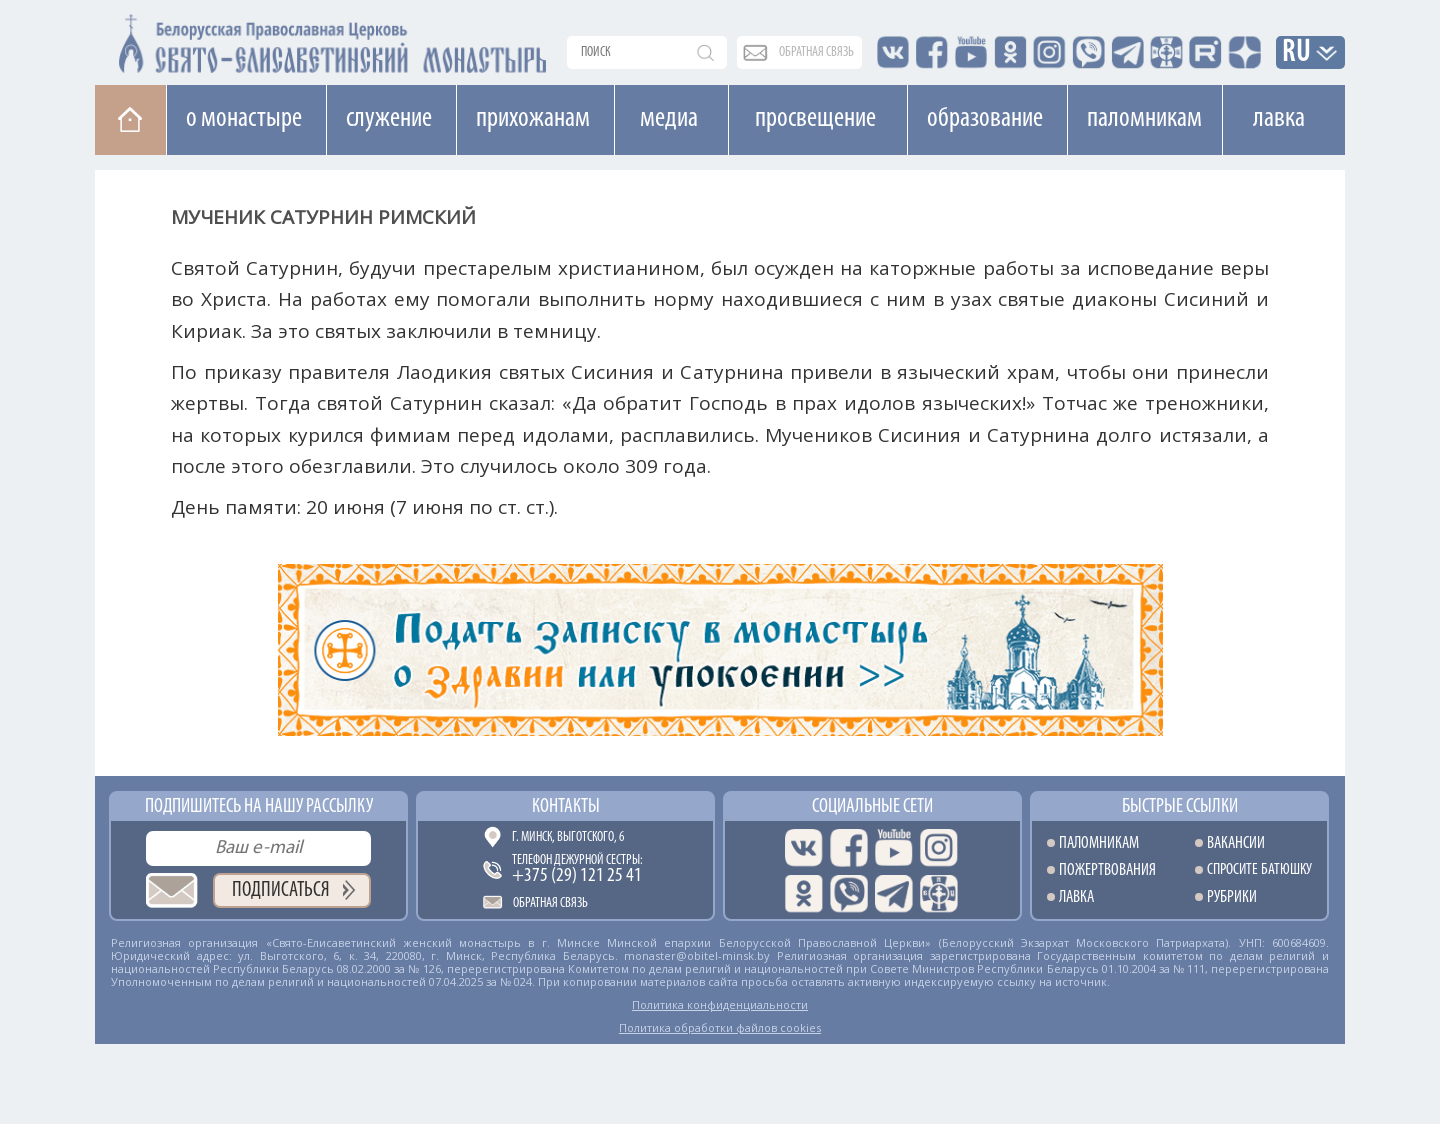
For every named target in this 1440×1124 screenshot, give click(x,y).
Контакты (566, 807)
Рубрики (1232, 897)
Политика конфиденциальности (720, 1004)
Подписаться (281, 890)
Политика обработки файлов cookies (720, 1027)
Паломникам (1144, 119)
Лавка (1279, 119)
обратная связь (816, 52)
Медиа (669, 119)
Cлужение (389, 119)
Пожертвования (1107, 870)
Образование (985, 119)
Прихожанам (533, 119)
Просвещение (815, 119)
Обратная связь (550, 903)
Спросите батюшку (1259, 870)
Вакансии (1236, 843)
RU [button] (1297, 53)
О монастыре (244, 119)
